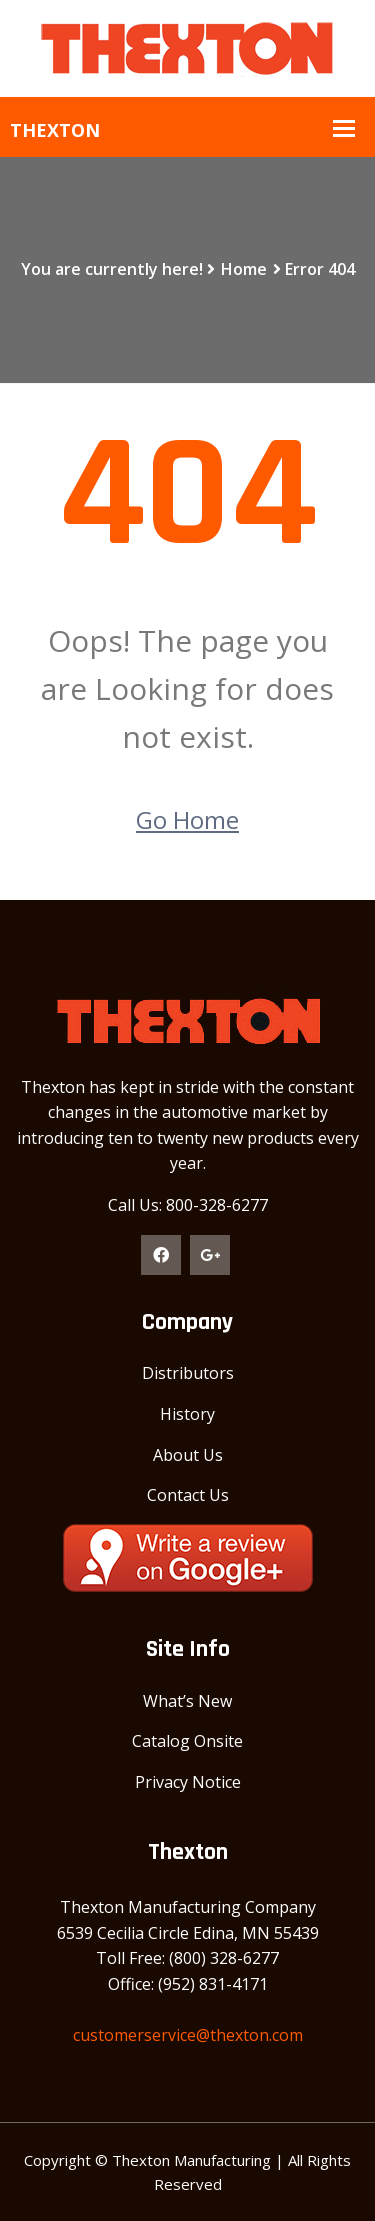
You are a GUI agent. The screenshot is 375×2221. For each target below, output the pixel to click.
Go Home (187, 819)
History (187, 1414)
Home (244, 269)
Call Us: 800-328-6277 (188, 1205)
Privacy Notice (188, 1782)
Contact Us (188, 1495)
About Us (188, 1455)
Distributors (188, 1373)
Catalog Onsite (187, 1741)
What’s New (187, 1701)
